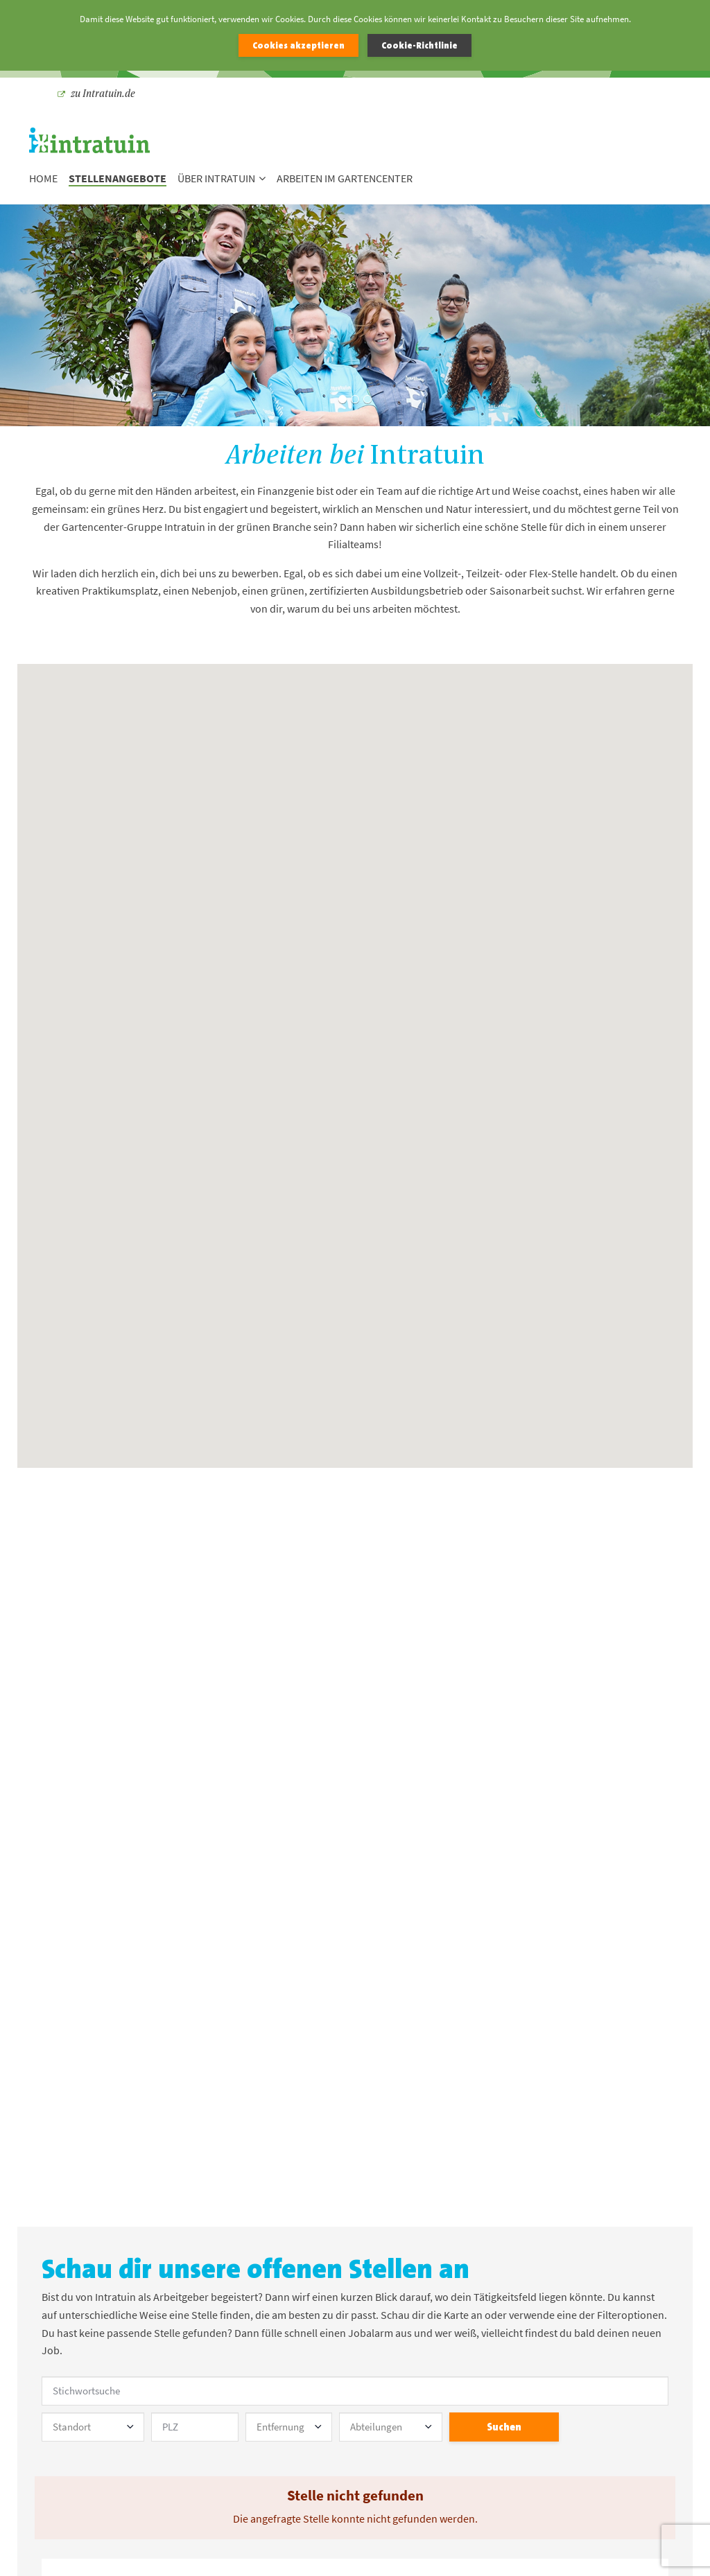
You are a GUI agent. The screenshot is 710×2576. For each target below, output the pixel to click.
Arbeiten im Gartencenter (345, 179)
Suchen (504, 2426)
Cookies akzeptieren (298, 45)
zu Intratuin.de (96, 93)
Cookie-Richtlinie (419, 45)
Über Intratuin (222, 179)
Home (43, 179)
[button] (347, 972)
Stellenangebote (117, 179)
